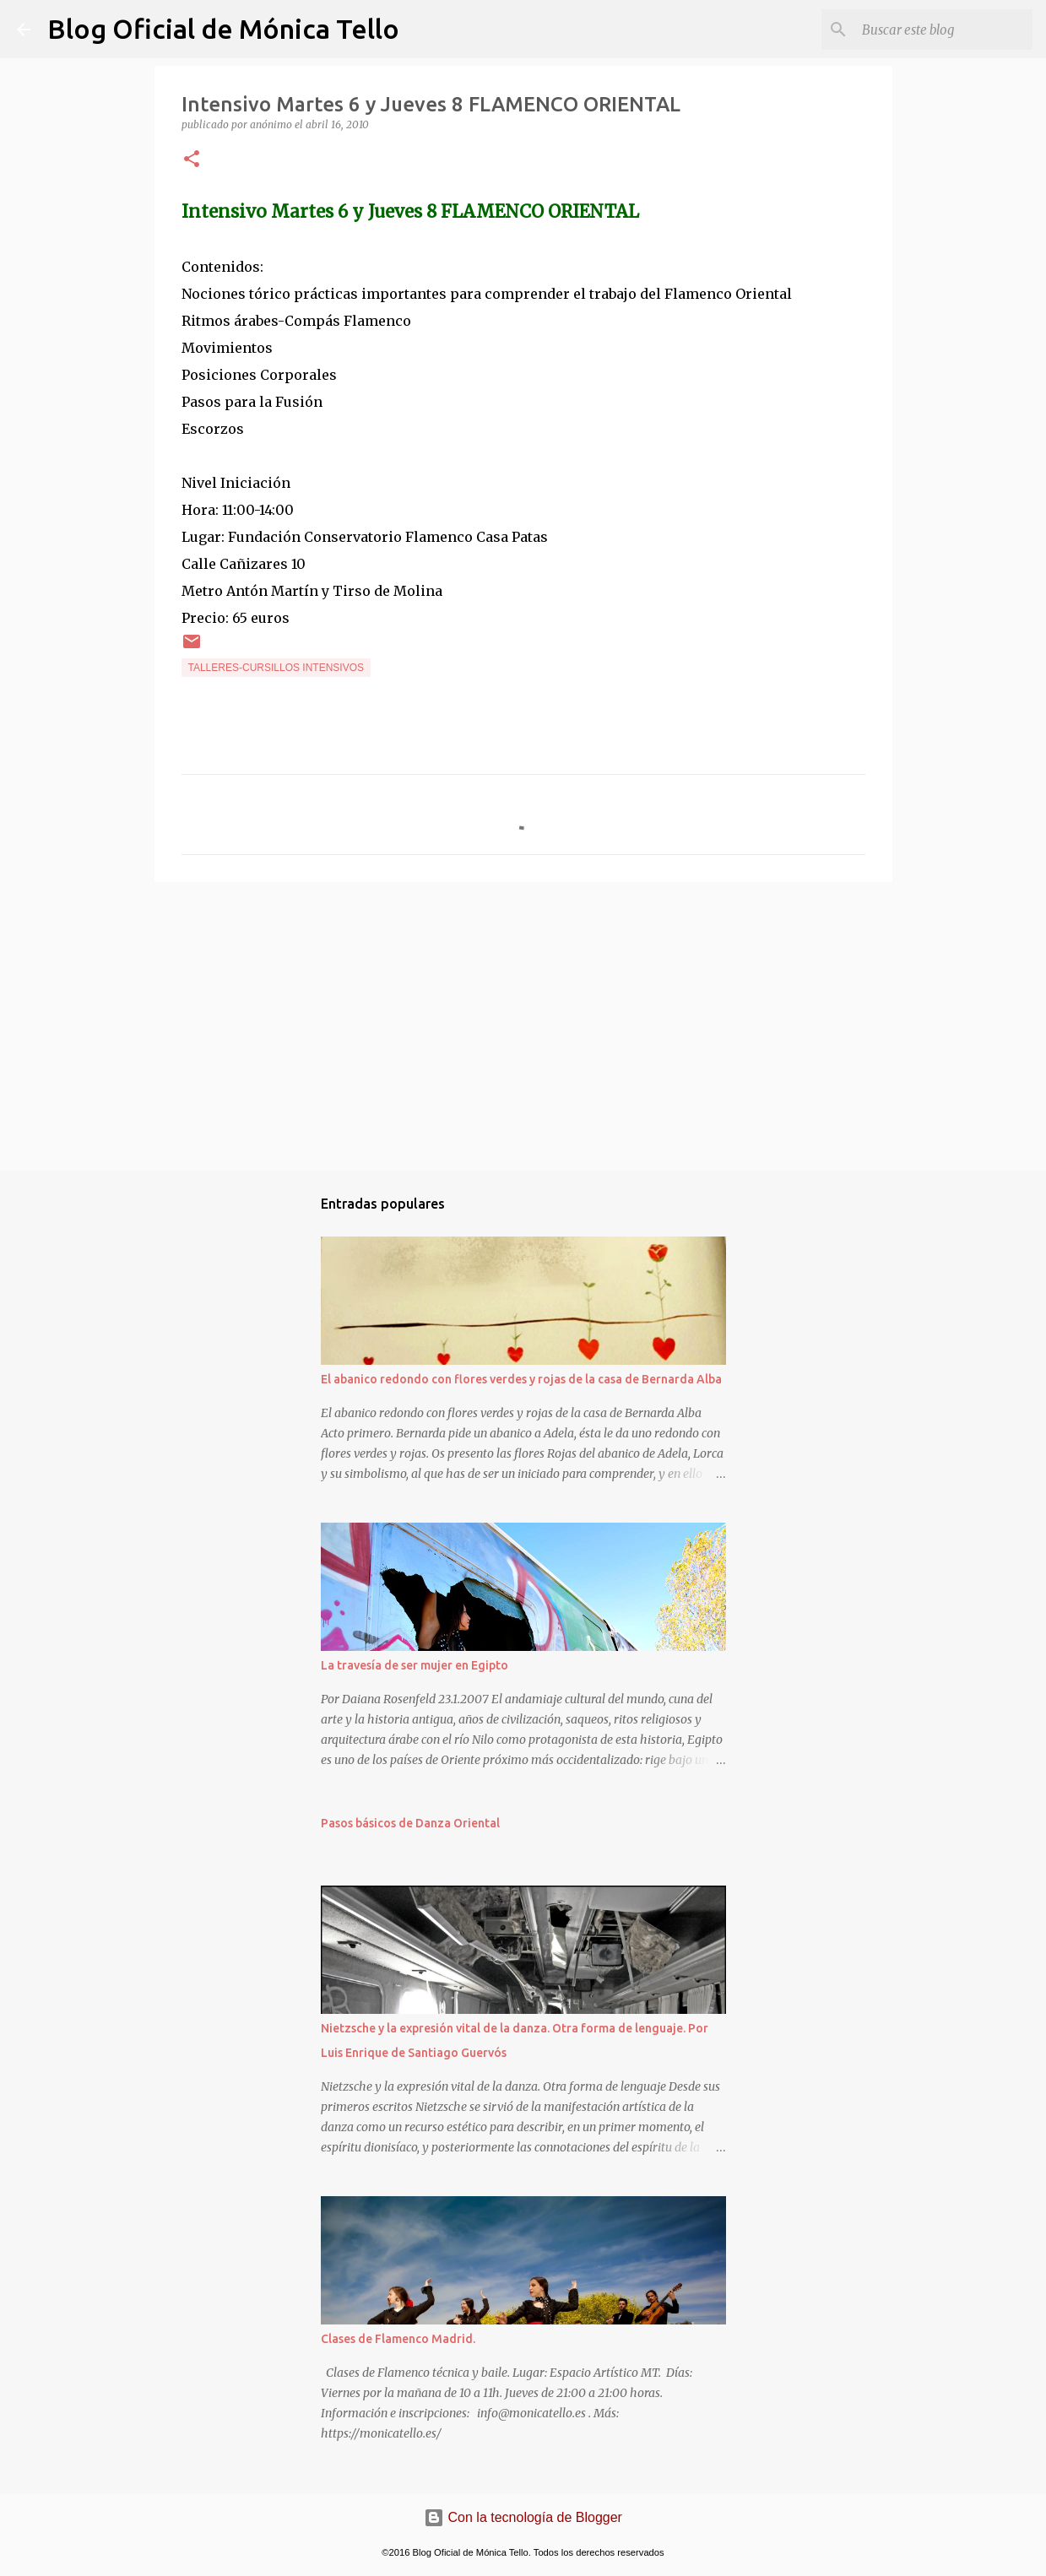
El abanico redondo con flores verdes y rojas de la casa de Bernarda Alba (521, 1379)
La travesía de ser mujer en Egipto (414, 1665)
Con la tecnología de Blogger (523, 2517)
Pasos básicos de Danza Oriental (410, 1823)
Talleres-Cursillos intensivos (276, 668)
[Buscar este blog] (943, 29)
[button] (192, 160)
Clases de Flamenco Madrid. (398, 2339)
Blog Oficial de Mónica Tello (223, 29)
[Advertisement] (523, 1025)
